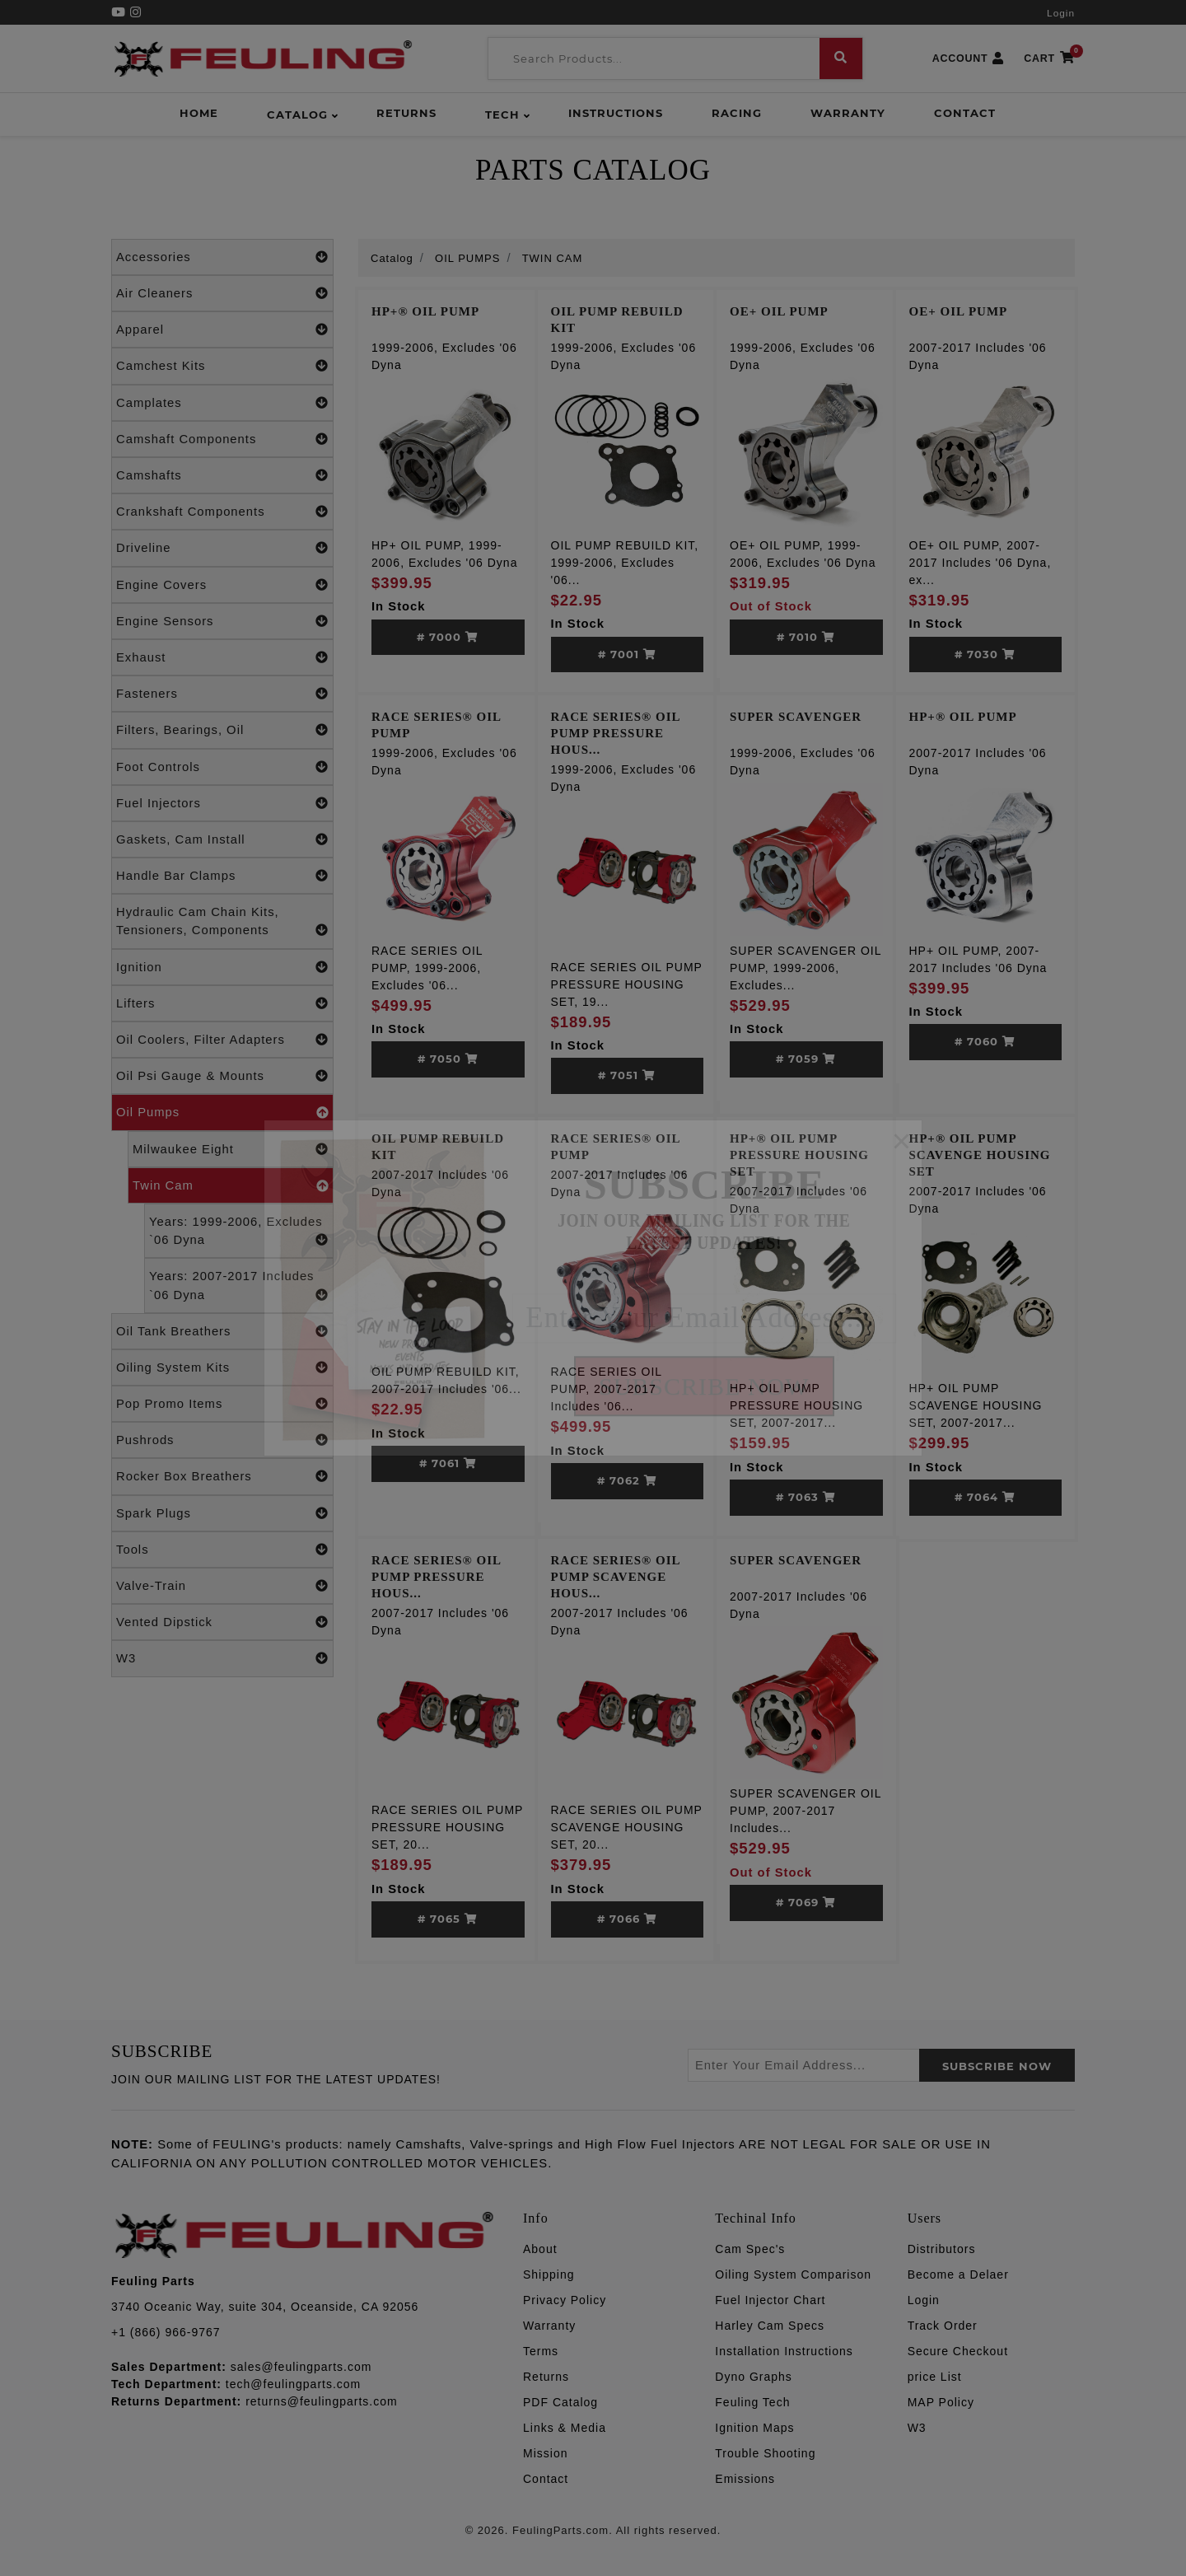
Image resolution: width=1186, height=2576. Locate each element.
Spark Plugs (222, 1513)
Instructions (615, 112)
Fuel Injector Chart (770, 2300)
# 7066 (627, 1918)
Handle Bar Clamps (222, 876)
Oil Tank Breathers (222, 1331)
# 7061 (448, 1463)
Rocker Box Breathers (222, 1476)
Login (1061, 13)
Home (199, 112)
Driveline (222, 548)
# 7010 (806, 636)
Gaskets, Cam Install (222, 839)
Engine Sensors (222, 621)
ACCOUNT (968, 59)
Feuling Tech (752, 2402)
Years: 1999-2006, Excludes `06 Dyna (239, 1232)
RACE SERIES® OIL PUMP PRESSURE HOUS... (615, 733)
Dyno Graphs (753, 2376)
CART (1049, 59)
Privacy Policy (564, 2300)
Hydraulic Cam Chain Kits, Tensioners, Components (222, 922)
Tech (502, 114)
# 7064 (985, 1496)
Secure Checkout (958, 2351)
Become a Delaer (958, 2274)
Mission (545, 2453)
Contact (965, 112)
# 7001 (627, 654)
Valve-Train (222, 1586)
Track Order (943, 2325)
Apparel (222, 329)
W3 (222, 1658)
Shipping (549, 2274)
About (540, 2249)
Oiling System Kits (222, 1367)
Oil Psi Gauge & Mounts (222, 1076)
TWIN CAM (552, 258)
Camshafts (222, 475)
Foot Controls (222, 767)
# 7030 (985, 654)
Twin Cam (231, 1185)
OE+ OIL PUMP (779, 311)
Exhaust (222, 657)
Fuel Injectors (222, 803)
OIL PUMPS (467, 258)
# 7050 (448, 1058)
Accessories (222, 257)
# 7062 (627, 1480)
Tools (222, 1549)
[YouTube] (120, 12)
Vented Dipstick (222, 1622)
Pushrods (222, 1440)
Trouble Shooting (765, 2453)
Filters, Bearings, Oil (222, 730)
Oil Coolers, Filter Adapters (222, 1040)
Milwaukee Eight (231, 1149)
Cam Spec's (750, 2249)
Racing (737, 112)
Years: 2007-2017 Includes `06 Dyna (239, 1286)
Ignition (222, 967)
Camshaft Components (222, 439)
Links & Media (564, 2427)
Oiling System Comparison (793, 2274)
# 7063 (806, 1496)
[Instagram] (136, 12)
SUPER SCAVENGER (795, 716)
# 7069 (806, 1902)
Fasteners (222, 694)
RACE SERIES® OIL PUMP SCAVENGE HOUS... (615, 1577)
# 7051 (627, 1075)
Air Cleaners (222, 293)
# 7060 (985, 1041)
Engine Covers (222, 585)
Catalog (297, 114)
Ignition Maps (754, 2427)
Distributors (942, 2249)
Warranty (847, 112)
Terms (540, 2351)
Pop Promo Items (222, 1404)
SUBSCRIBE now (997, 2066)
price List (935, 2376)
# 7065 (448, 1918)
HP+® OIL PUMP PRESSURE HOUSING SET (799, 1155)
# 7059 (806, 1058)
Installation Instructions (783, 2351)
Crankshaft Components (222, 512)
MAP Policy (941, 2402)
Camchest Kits (222, 366)
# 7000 (448, 636)
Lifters (222, 1003)
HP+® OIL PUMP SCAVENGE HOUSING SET (980, 1155)
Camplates (222, 403)
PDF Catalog (560, 2402)
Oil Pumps (222, 1112)
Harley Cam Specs (769, 2325)
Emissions (745, 2478)
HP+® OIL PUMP (425, 311)
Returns (406, 112)
